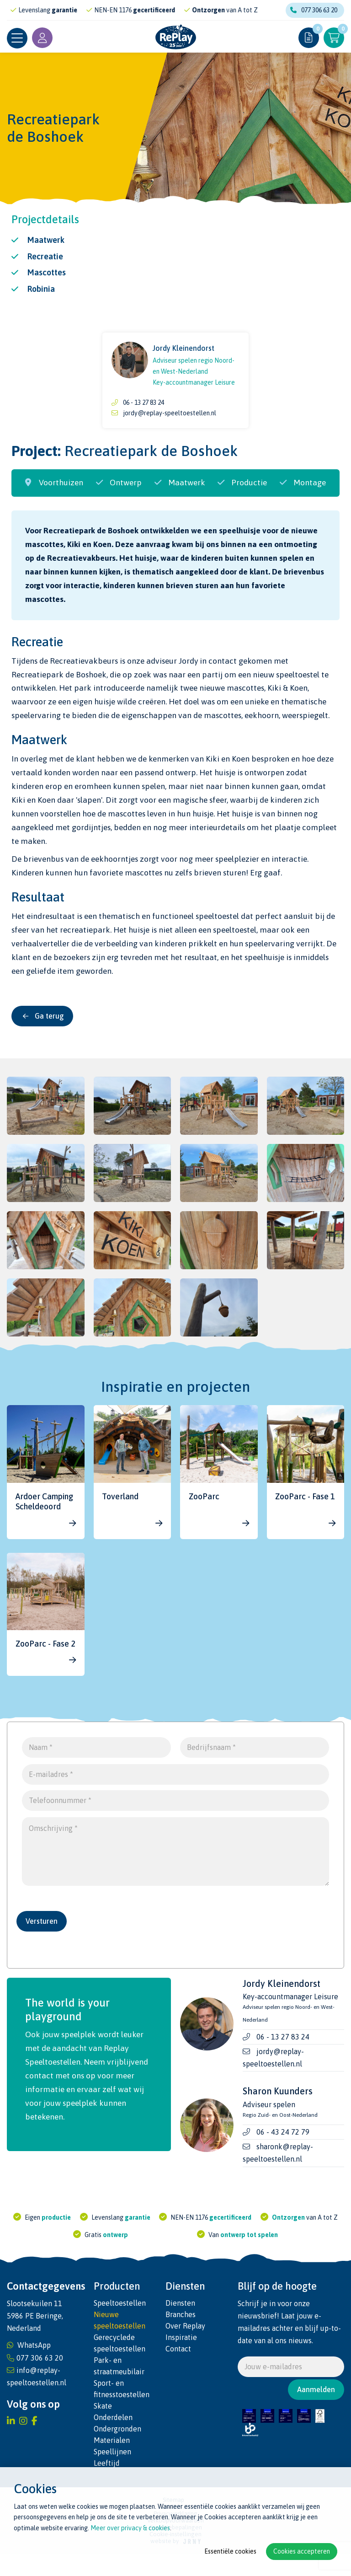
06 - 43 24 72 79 (282, 2144)
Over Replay (185, 2338)
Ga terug (43, 1016)
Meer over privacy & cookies (130, 2528)
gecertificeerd (159, 10)
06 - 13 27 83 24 (143, 402)
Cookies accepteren (301, 2551)
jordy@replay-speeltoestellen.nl (169, 413)
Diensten (180, 2315)
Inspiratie (181, 2349)
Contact (178, 2361)
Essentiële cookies (230, 2551)
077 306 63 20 (313, 10)
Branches (180, 2327)
